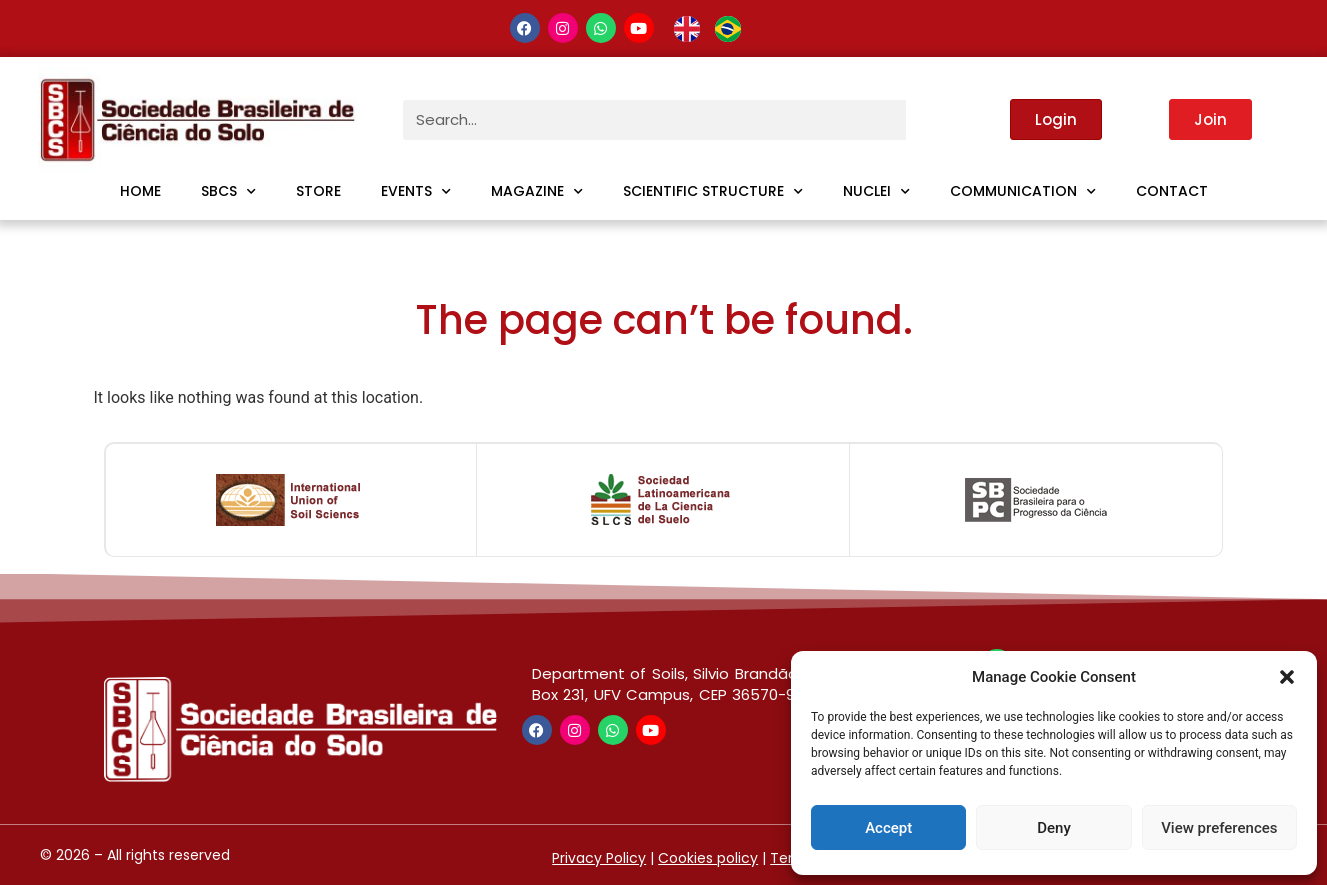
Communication (1023, 192)
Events (416, 192)
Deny (1054, 828)
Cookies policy (708, 858)
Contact (1172, 191)
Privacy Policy (599, 858)
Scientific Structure (713, 192)
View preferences (1219, 828)
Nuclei (876, 192)
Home (140, 191)
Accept (888, 828)
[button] (1287, 677)
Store (318, 191)
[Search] (926, 120)
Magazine (537, 192)
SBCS (228, 192)
